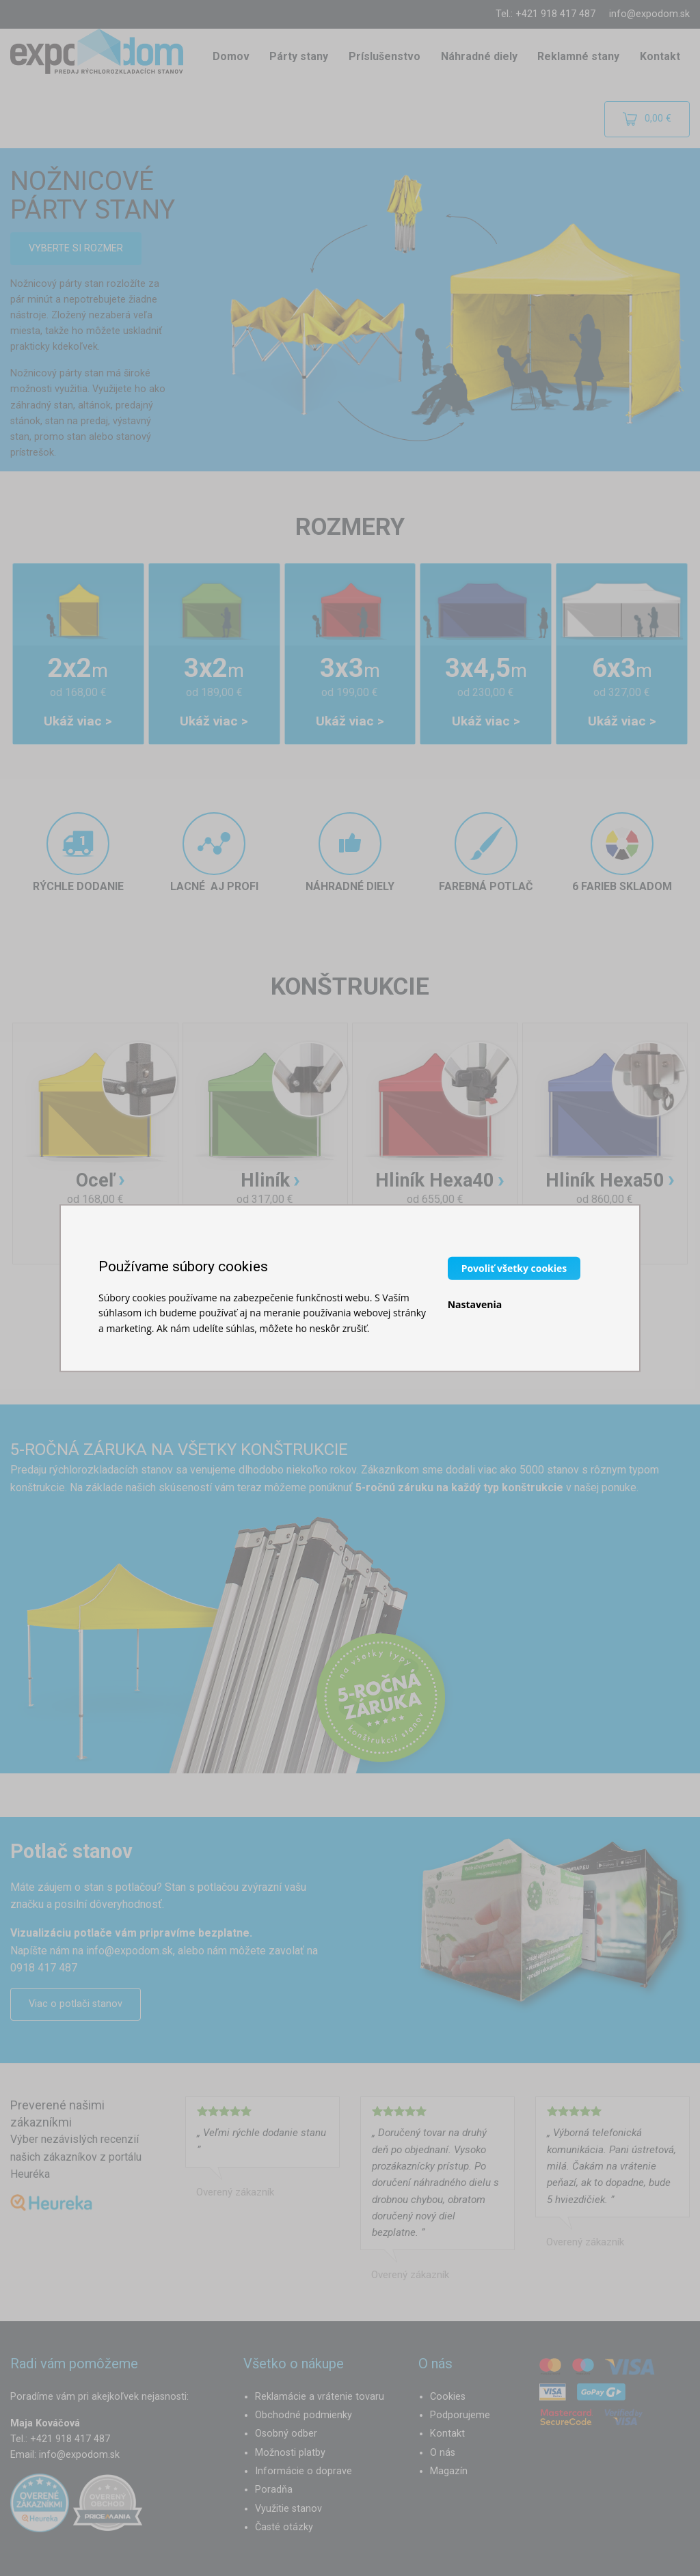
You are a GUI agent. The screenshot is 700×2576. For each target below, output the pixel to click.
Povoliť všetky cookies (514, 1267)
